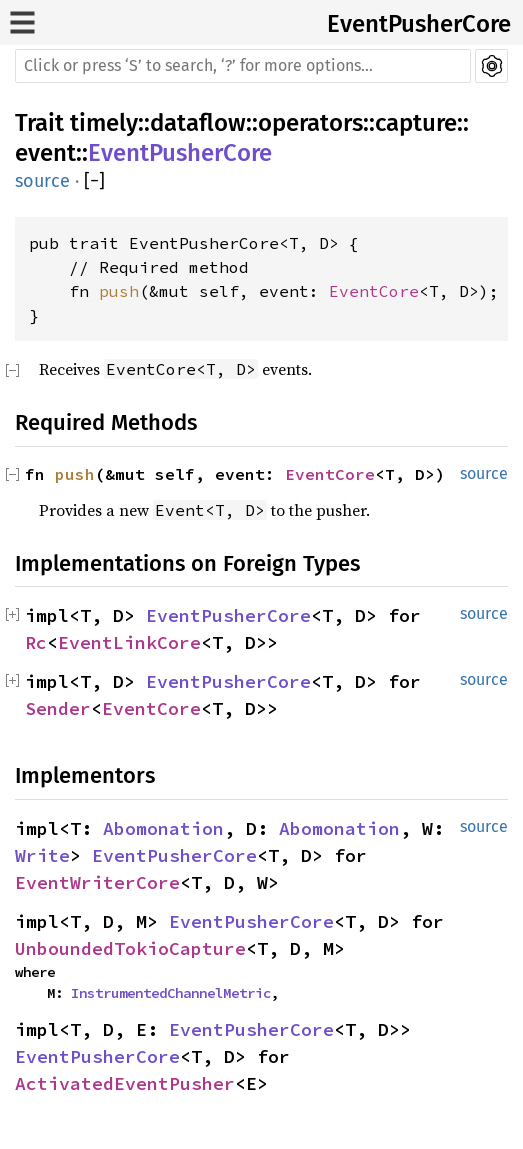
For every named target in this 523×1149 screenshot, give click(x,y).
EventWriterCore (97, 882)
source (42, 181)
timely (104, 123)
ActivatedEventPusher (125, 1083)
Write (42, 855)
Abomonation (163, 828)
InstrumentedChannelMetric (171, 993)
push (119, 291)
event (45, 153)
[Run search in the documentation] (243, 66)
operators (310, 123)
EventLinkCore (129, 642)
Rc (36, 642)
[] (94, 181)
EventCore (374, 291)
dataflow (198, 123)
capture (416, 123)
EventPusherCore (419, 24)
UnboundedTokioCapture (130, 948)
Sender (58, 708)
